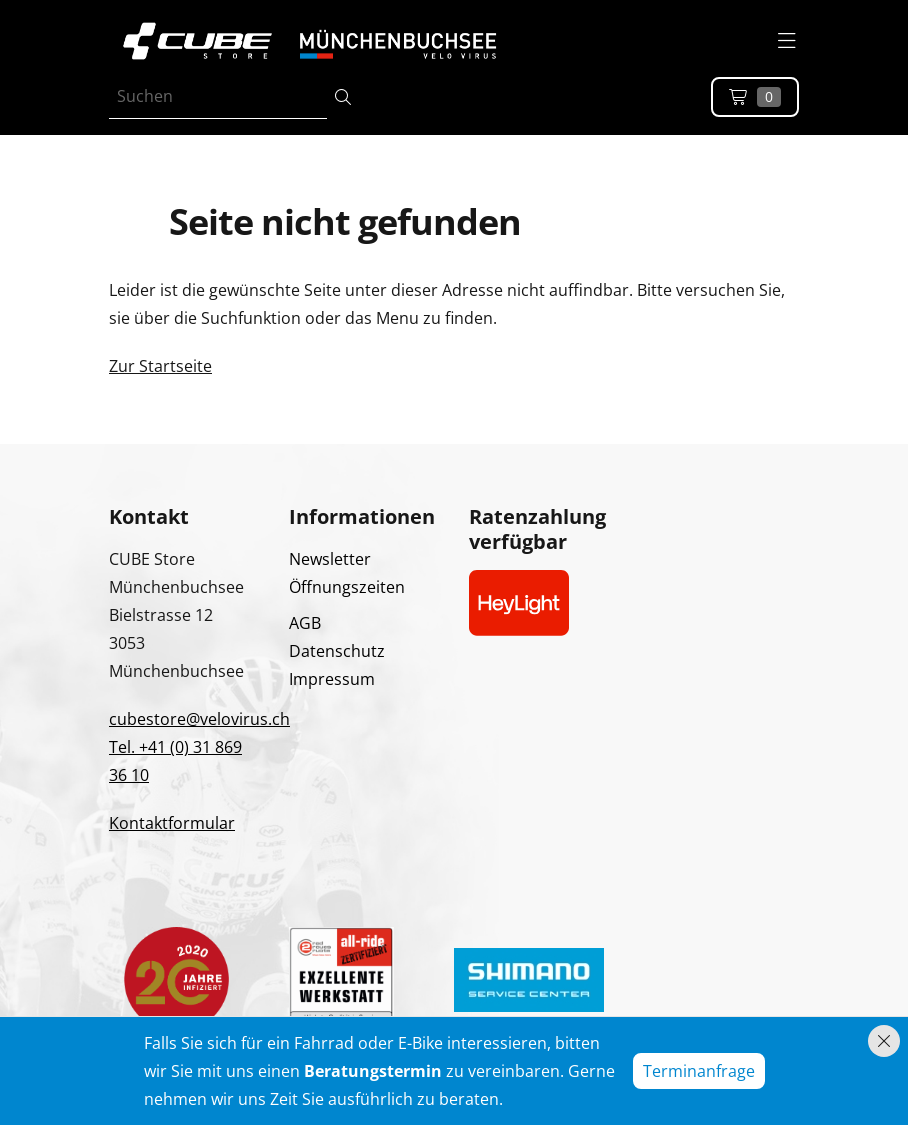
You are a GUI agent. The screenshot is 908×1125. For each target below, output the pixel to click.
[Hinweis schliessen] (884, 1041)
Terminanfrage (699, 1071)
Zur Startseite (160, 366)
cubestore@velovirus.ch (199, 719)
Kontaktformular (172, 823)
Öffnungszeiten (347, 587)
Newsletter (330, 559)
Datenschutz (337, 651)
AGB (305, 623)
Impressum (332, 679)
